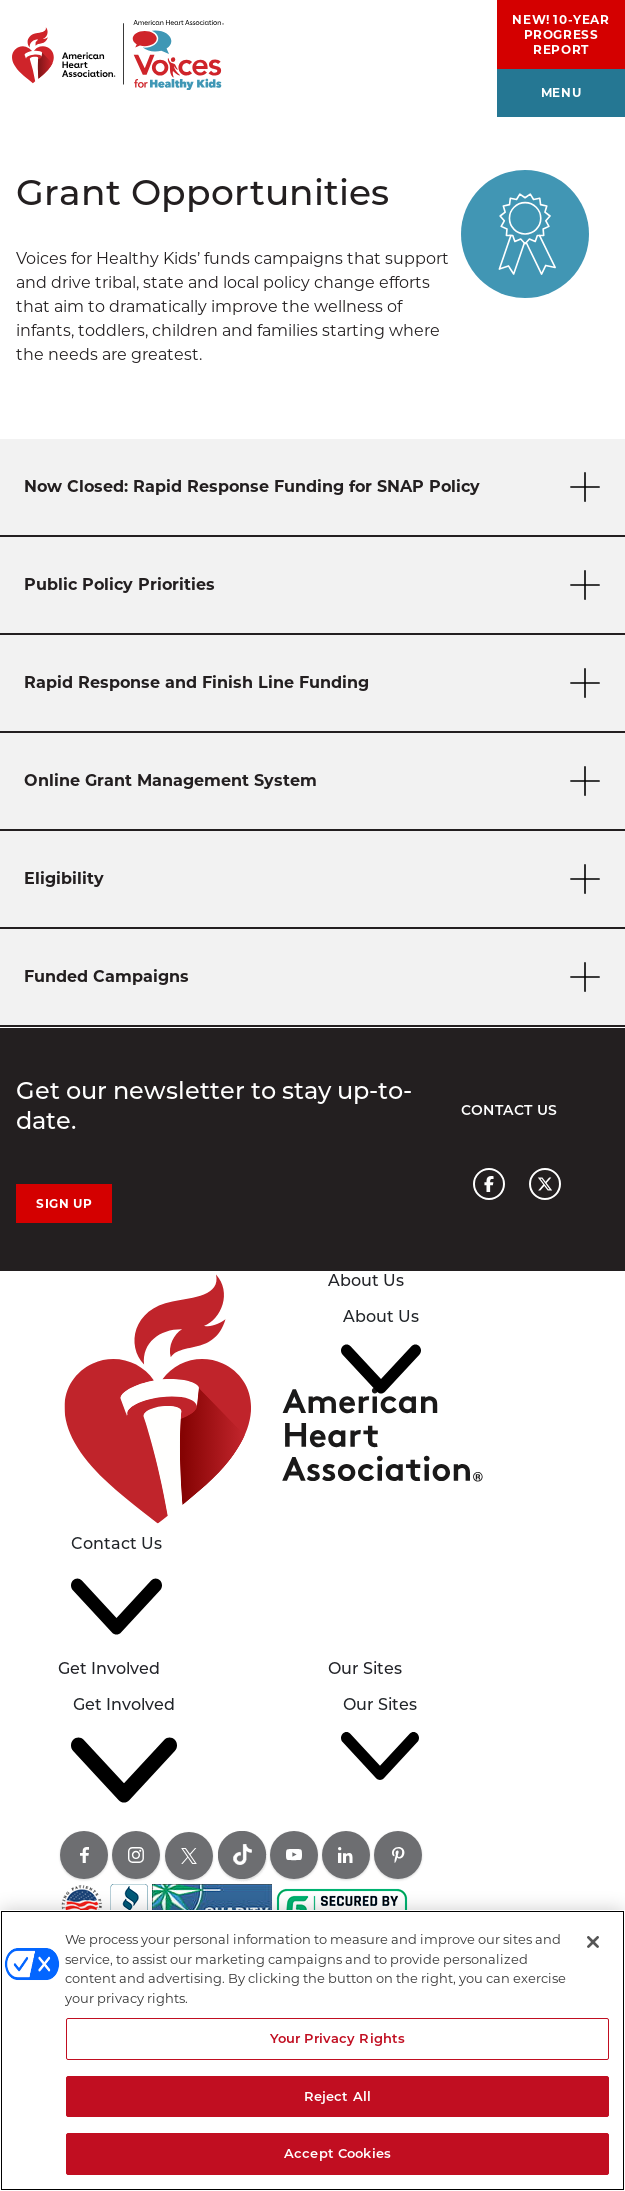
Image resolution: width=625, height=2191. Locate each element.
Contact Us (509, 1110)
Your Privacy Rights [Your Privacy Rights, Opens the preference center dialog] (337, 2038)
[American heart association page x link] (545, 1184)
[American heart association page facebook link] (489, 1184)
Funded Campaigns (316, 977)
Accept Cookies (337, 2153)
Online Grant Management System (316, 781)
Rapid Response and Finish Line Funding (316, 683)
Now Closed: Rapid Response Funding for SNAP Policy (316, 487)
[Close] (593, 1942)
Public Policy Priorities (316, 585)
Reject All (337, 2096)
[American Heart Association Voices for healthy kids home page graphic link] (112, 45)
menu (561, 92)
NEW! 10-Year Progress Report (560, 34)
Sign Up (64, 1203)
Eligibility (316, 879)
